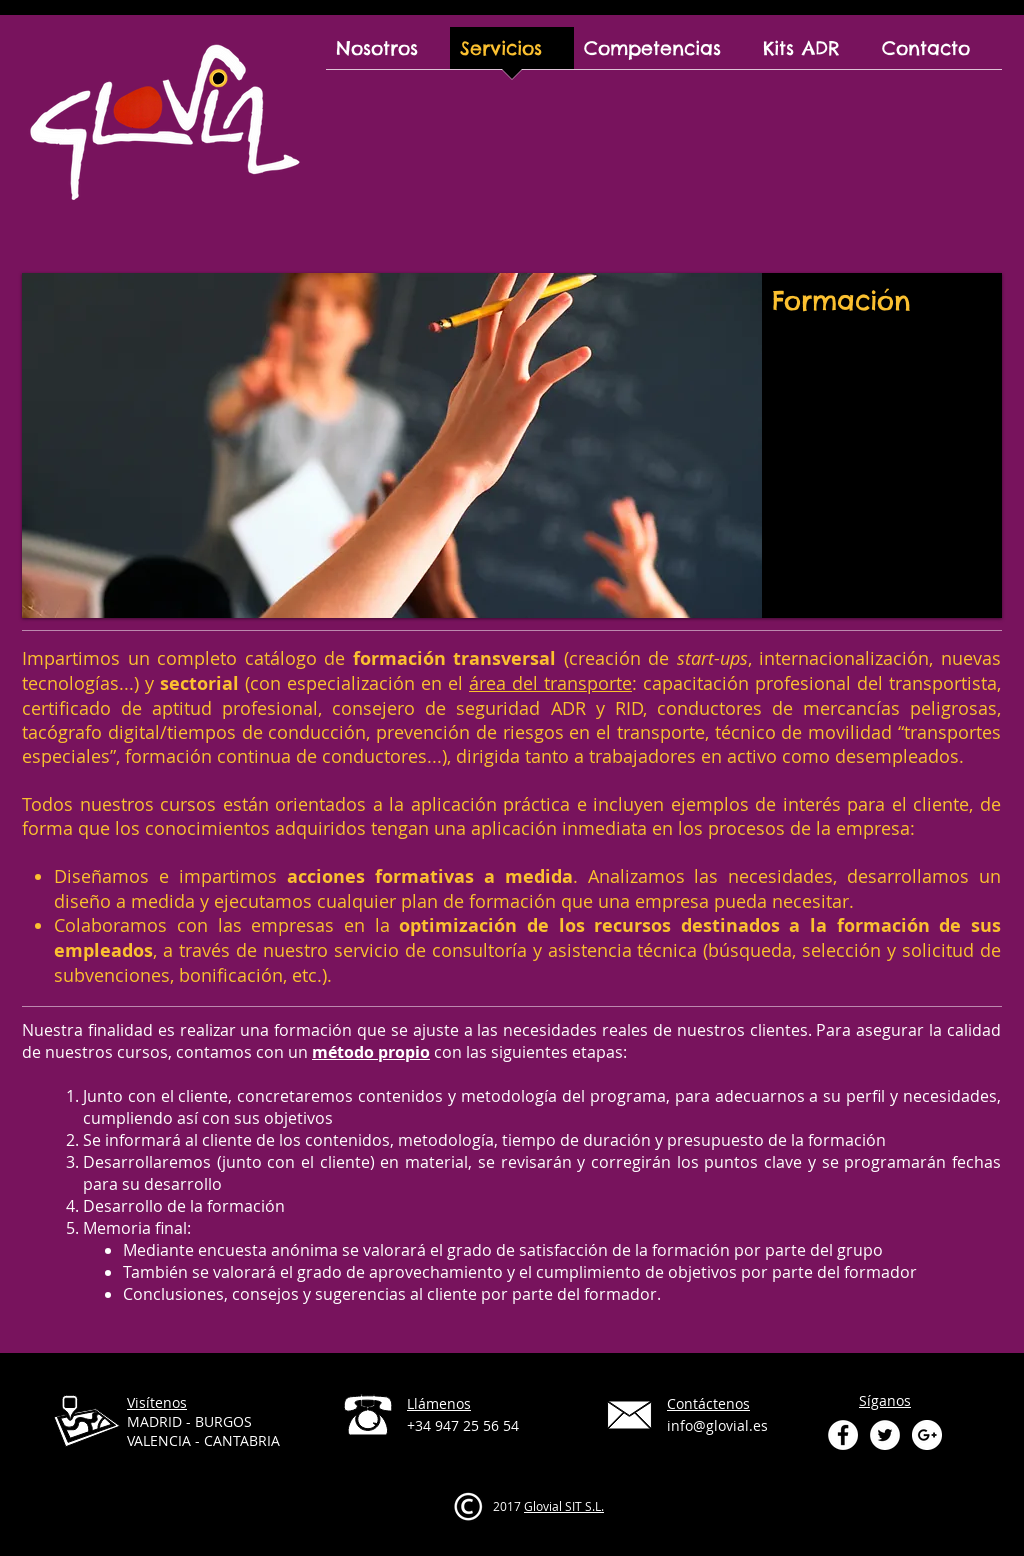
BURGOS (223, 1421)
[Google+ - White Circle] (927, 1435)
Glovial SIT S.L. (564, 1506)
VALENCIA (159, 1440)
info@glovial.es (717, 1425)
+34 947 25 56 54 (463, 1425)
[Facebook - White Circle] (843, 1435)
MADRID (154, 1421)
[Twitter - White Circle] (885, 1435)
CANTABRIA (242, 1440)
